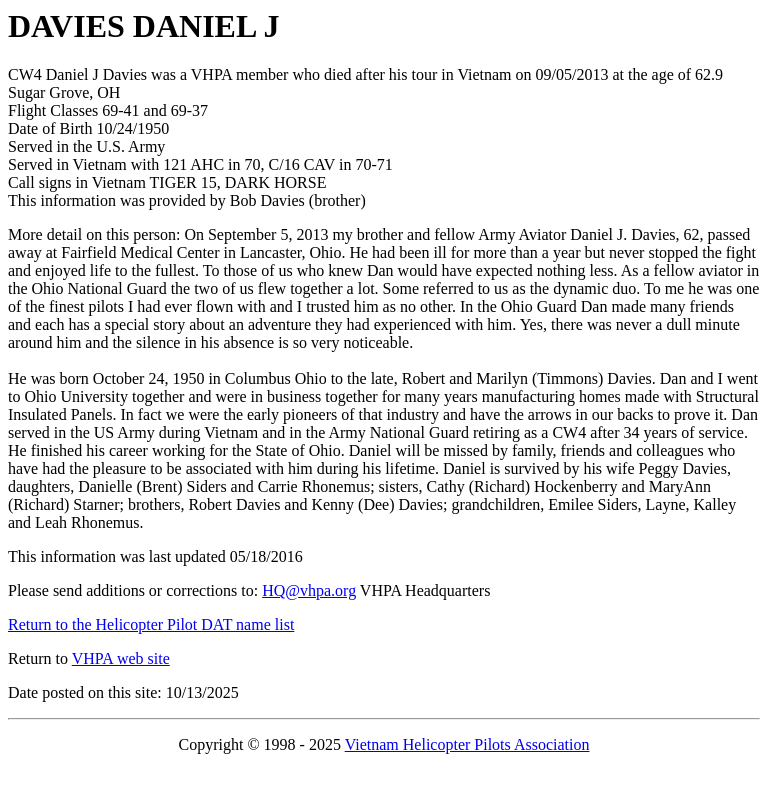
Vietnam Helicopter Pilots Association (467, 744)
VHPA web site (121, 658)
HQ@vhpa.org (309, 590)
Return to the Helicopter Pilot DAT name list (151, 624)
